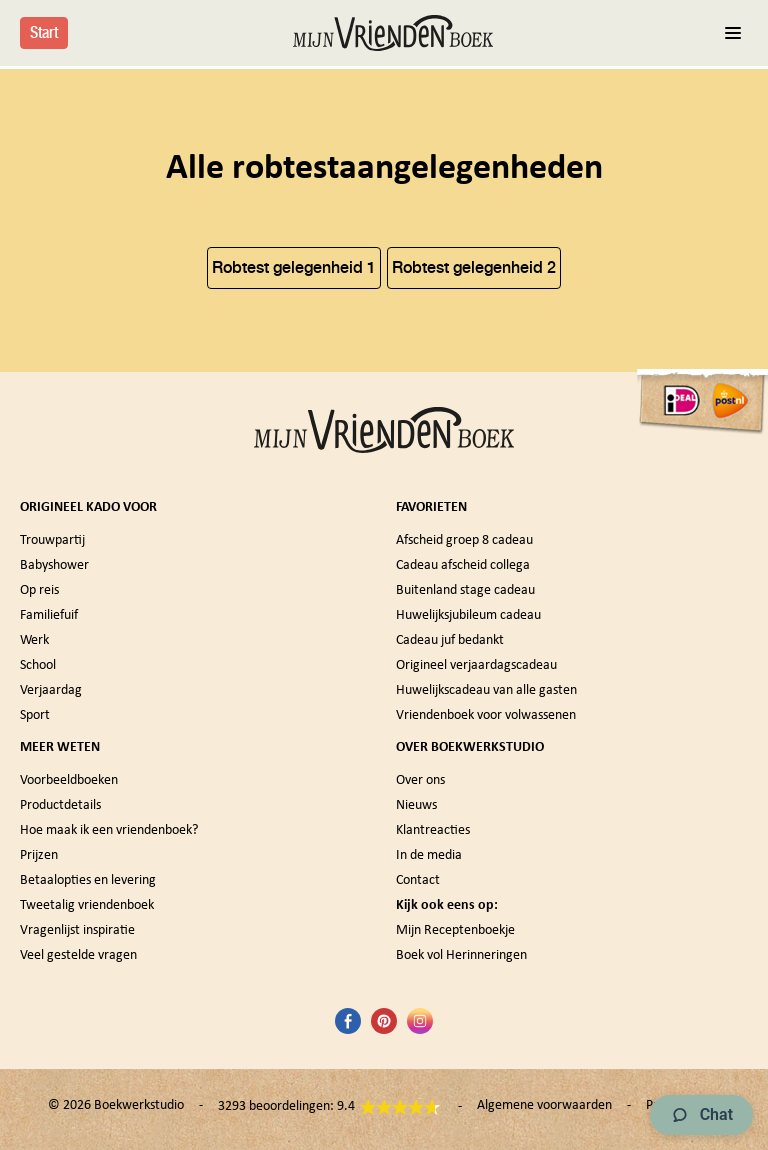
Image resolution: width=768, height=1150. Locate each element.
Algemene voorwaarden (544, 1105)
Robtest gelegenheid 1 (294, 267)
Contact (418, 880)
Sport (35, 715)
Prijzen (39, 855)
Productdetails (60, 805)
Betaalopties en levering (88, 880)
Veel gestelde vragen (78, 955)
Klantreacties (433, 830)
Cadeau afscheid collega (463, 565)
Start (44, 32)
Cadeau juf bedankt (450, 640)
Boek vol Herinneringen (461, 955)
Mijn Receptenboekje (455, 930)
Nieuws (416, 805)
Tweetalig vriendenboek (87, 905)
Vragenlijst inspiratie (77, 930)
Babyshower (54, 565)
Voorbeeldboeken (69, 780)
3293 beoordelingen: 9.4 (329, 1107)
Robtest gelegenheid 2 (474, 267)
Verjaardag (51, 690)
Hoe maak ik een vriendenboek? (109, 830)
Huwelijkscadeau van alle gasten (486, 690)
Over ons (420, 780)
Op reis (39, 590)
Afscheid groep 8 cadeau (464, 540)
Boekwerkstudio (139, 1105)
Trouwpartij (52, 540)
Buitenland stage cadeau (465, 590)
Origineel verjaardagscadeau (476, 665)
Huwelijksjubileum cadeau (468, 615)
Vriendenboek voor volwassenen (486, 715)
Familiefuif (49, 615)
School (38, 665)
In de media (429, 855)
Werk (34, 640)
